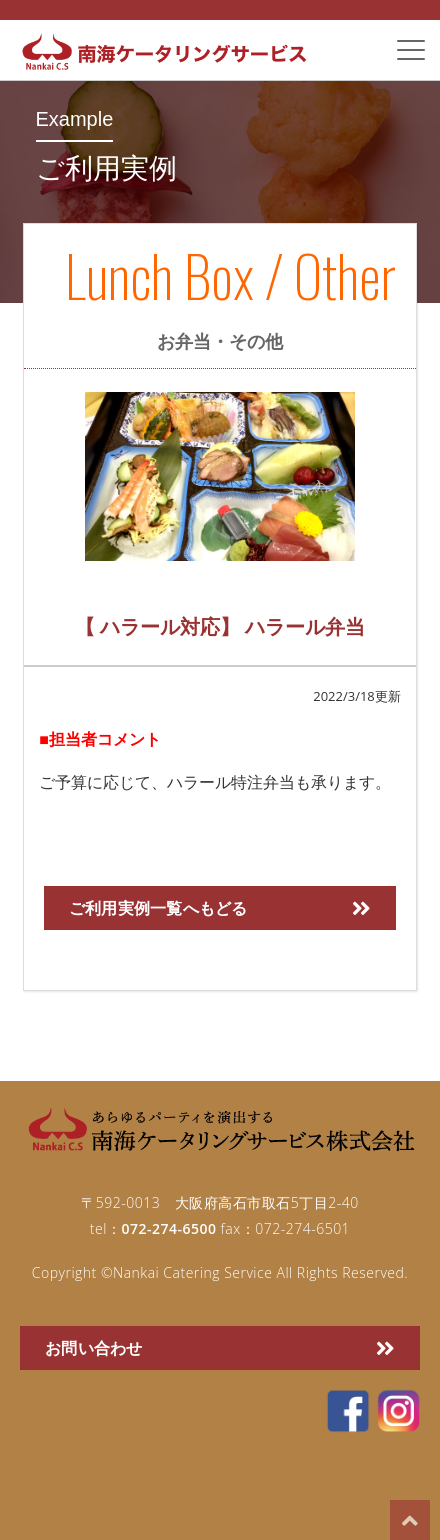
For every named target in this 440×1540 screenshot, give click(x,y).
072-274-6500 (168, 1228)
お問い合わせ (220, 1348)
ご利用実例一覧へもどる (220, 908)
